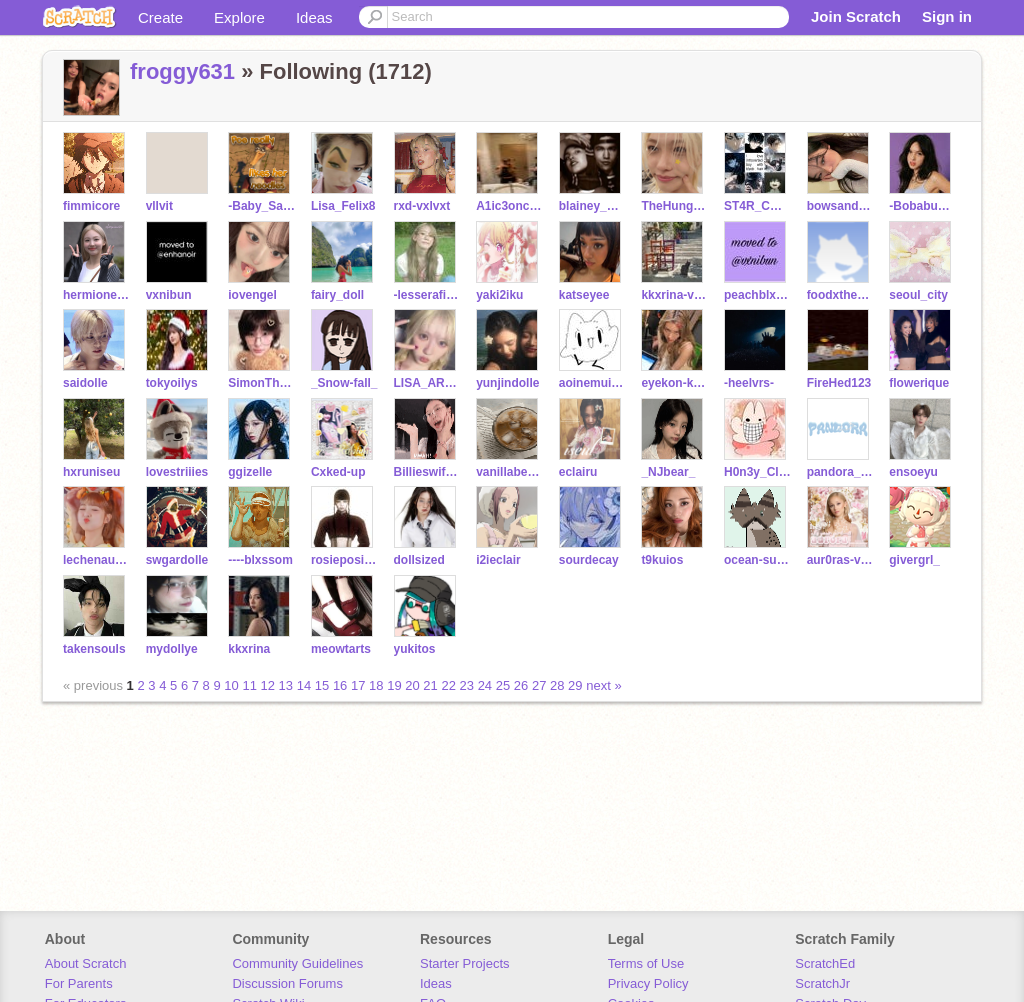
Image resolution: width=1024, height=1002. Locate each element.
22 (448, 685)
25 (503, 685)
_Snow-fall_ (344, 383)
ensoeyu (913, 472)
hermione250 (96, 295)
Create (160, 17)
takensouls (94, 649)
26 (521, 685)
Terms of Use (646, 963)
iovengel (252, 295)
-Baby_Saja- (261, 206)
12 (268, 685)
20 (412, 685)
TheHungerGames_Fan (674, 206)
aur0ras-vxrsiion (840, 560)
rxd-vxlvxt (422, 206)
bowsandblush (840, 206)
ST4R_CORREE (757, 206)
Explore (239, 17)
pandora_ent (840, 472)
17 (358, 685)
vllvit (159, 206)
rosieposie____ (344, 560)
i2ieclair (498, 560)
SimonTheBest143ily (261, 383)
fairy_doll (337, 295)
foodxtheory (840, 295)
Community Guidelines (297, 963)
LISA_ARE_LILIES (427, 383)
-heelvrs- (749, 383)
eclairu (578, 472)
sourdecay (589, 560)
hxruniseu (91, 472)
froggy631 (182, 71)
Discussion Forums (287, 983)
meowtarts (341, 649)
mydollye (172, 649)
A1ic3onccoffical (509, 206)
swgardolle (177, 560)
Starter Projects (465, 963)
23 (467, 685)
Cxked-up (338, 472)
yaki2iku (499, 295)
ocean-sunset (757, 560)
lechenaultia (96, 560)
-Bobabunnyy (922, 206)
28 (557, 685)
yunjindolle (507, 383)
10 (231, 685)
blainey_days (592, 206)
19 (394, 685)
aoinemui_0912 (592, 383)
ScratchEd (825, 963)
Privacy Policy (648, 983)
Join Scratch (856, 16)
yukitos (415, 649)
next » (603, 685)
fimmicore (91, 206)
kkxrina (249, 649)
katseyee (584, 295)
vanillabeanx (509, 472)
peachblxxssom (757, 295)
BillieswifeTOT (427, 472)
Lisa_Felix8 (343, 206)
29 (575, 685)
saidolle (85, 383)
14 (304, 685)
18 (376, 685)
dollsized (419, 560)
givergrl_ (914, 560)
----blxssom (260, 560)
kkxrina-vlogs (674, 295)
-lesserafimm (427, 295)
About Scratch (86, 963)
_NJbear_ (668, 472)
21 (430, 685)
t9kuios (662, 560)
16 (340, 685)
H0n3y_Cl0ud (757, 472)
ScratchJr (822, 983)
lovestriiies (177, 472)
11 (249, 685)
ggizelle (250, 472)
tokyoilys (172, 383)
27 (539, 685)
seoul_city (918, 295)
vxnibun (169, 295)
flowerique (919, 383)
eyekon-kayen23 (674, 383)
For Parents (79, 983)
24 (485, 685)
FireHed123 (839, 383)
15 (322, 685)
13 (286, 685)
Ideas (314, 17)
